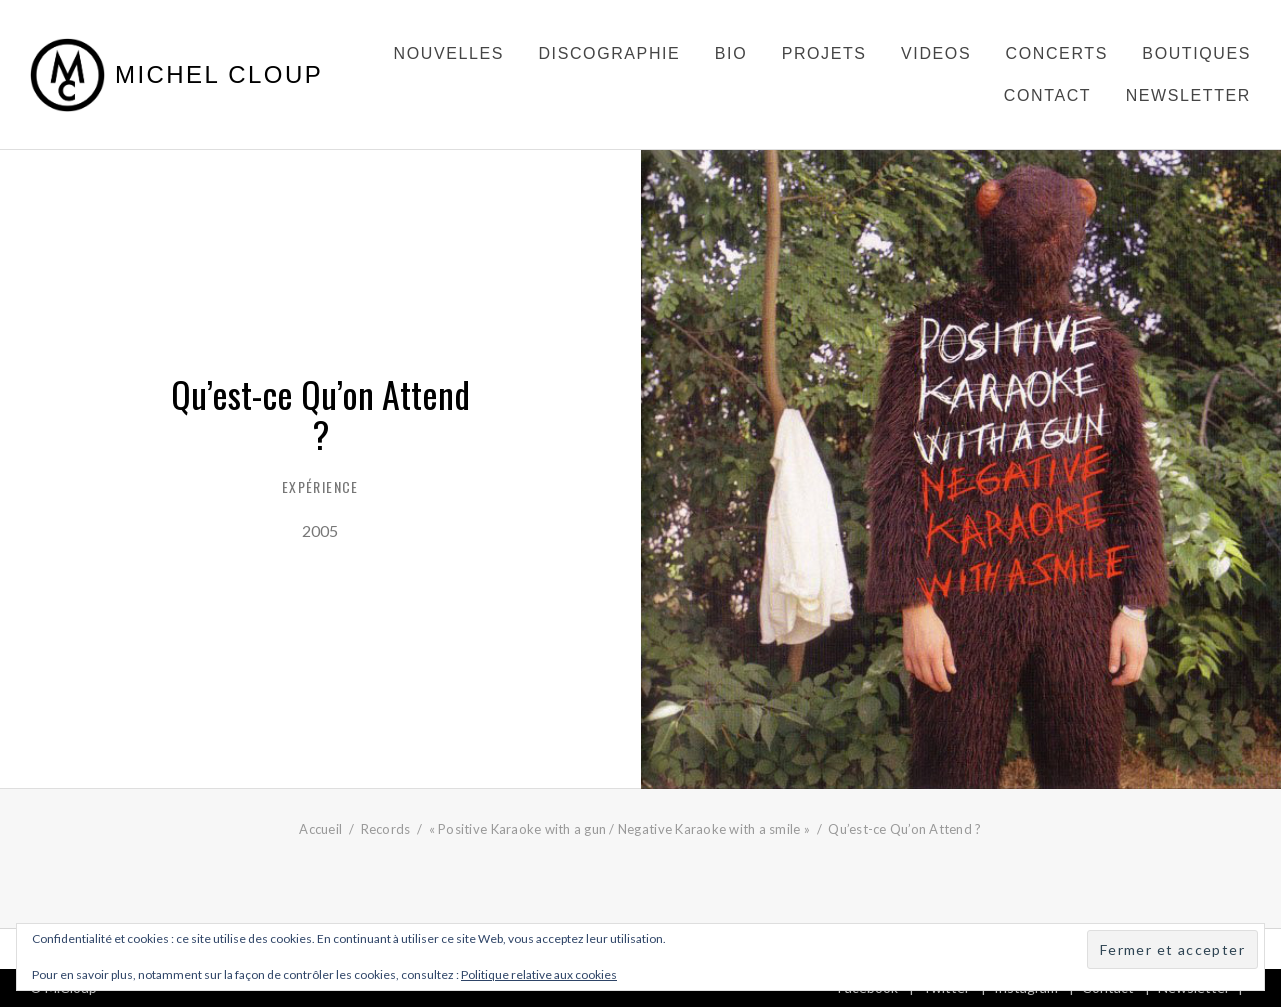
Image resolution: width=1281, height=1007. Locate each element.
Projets (824, 53)
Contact (1047, 95)
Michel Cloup (219, 75)
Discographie (609, 53)
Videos (936, 53)
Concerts (1057, 53)
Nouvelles (449, 53)
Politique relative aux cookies (539, 974)
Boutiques (1196, 53)
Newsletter (1188, 95)
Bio (731, 53)
